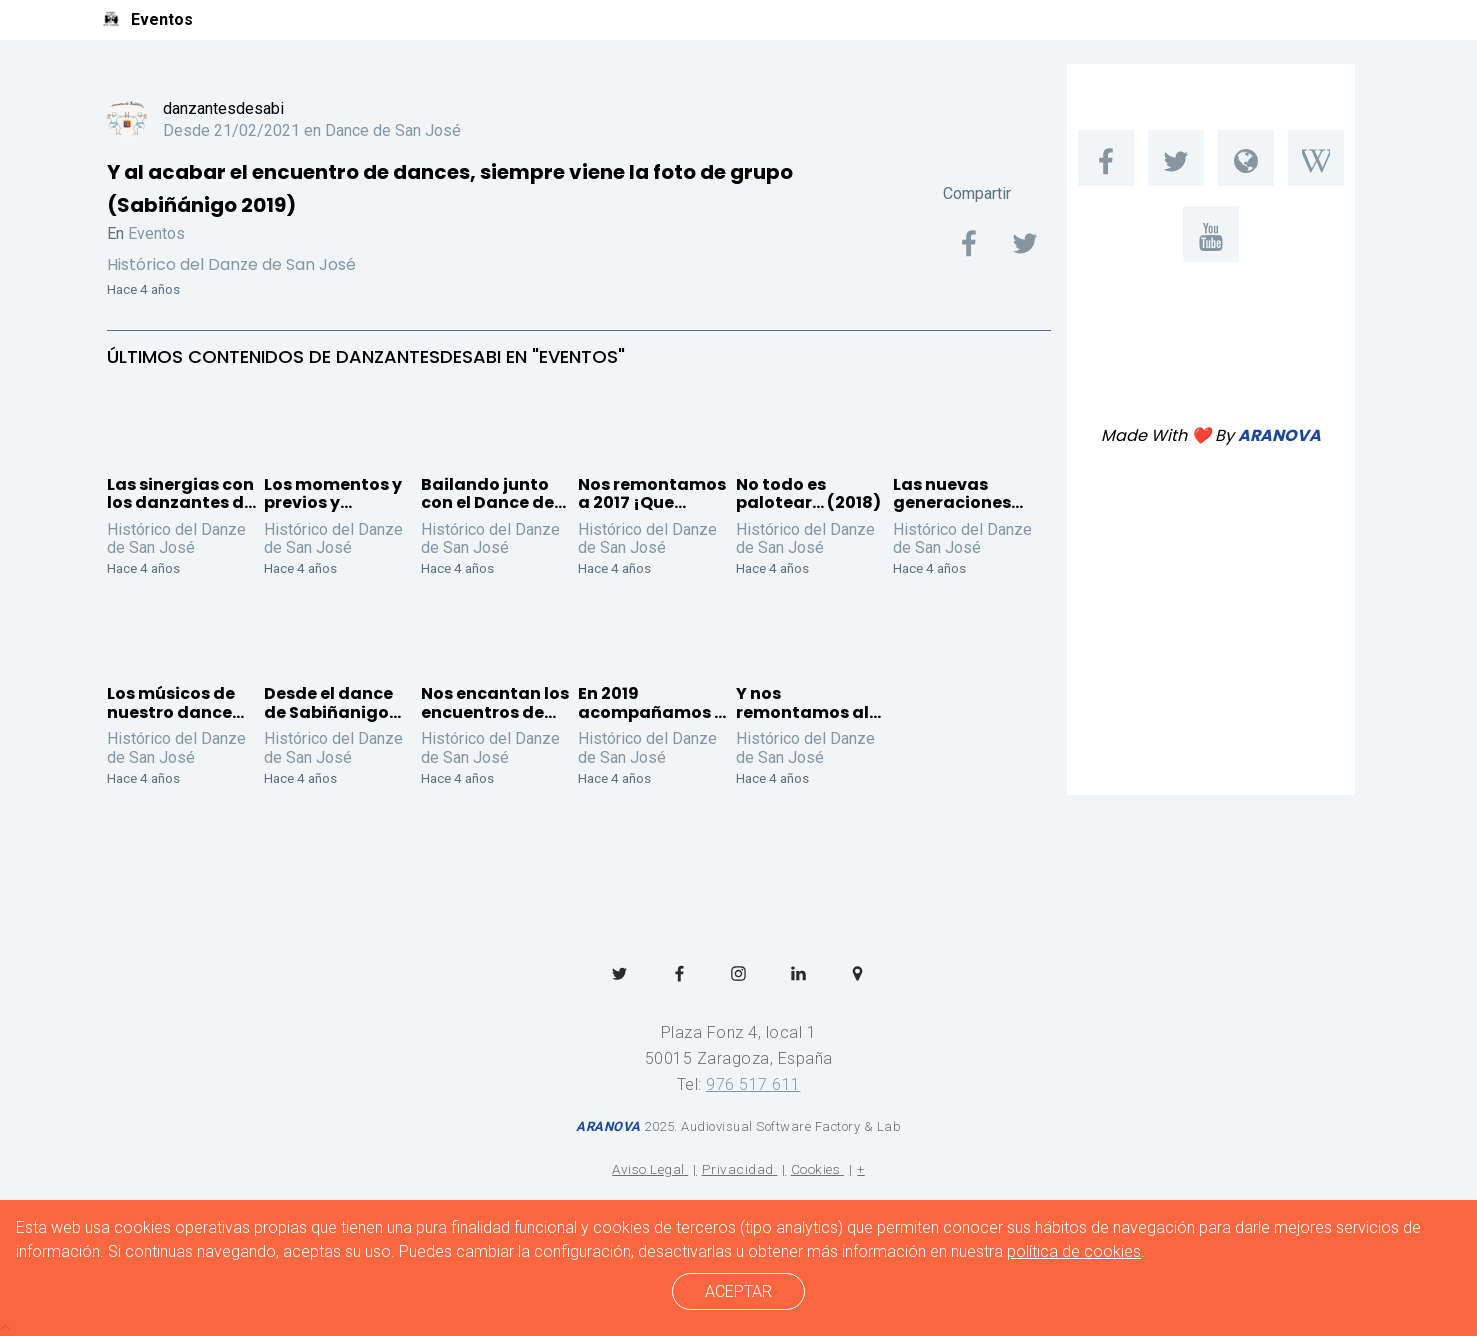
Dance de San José (393, 130)
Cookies (816, 1169)
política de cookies (1074, 1251)
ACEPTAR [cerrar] (738, 1291)
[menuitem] (1106, 158)
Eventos (156, 233)
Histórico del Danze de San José (231, 264)
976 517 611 (753, 1084)
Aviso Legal (648, 1169)
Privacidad (738, 1169)
